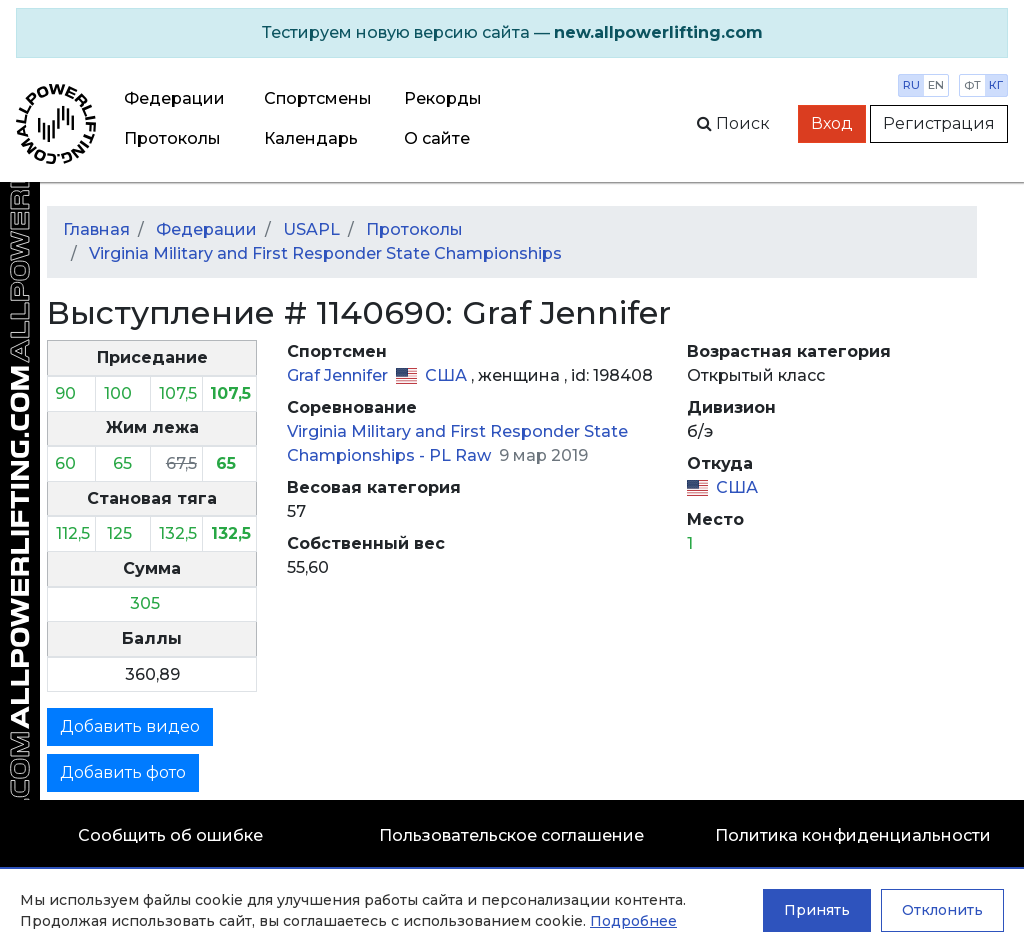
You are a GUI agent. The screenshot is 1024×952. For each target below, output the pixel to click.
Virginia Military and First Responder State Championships (325, 253)
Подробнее (633, 921)
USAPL (311, 229)
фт (972, 85)
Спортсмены (318, 98)
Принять (817, 910)
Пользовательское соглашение (511, 835)
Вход (832, 123)
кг (996, 85)
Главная (96, 229)
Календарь (311, 138)
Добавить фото (123, 772)
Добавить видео (130, 726)
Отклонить (942, 910)
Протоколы (172, 138)
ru (911, 85)
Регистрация (939, 123)
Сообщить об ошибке (170, 835)
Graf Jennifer (339, 375)
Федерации (174, 98)
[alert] (512, 33)
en (936, 85)
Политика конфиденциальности (853, 835)
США (448, 375)
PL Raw (462, 455)
